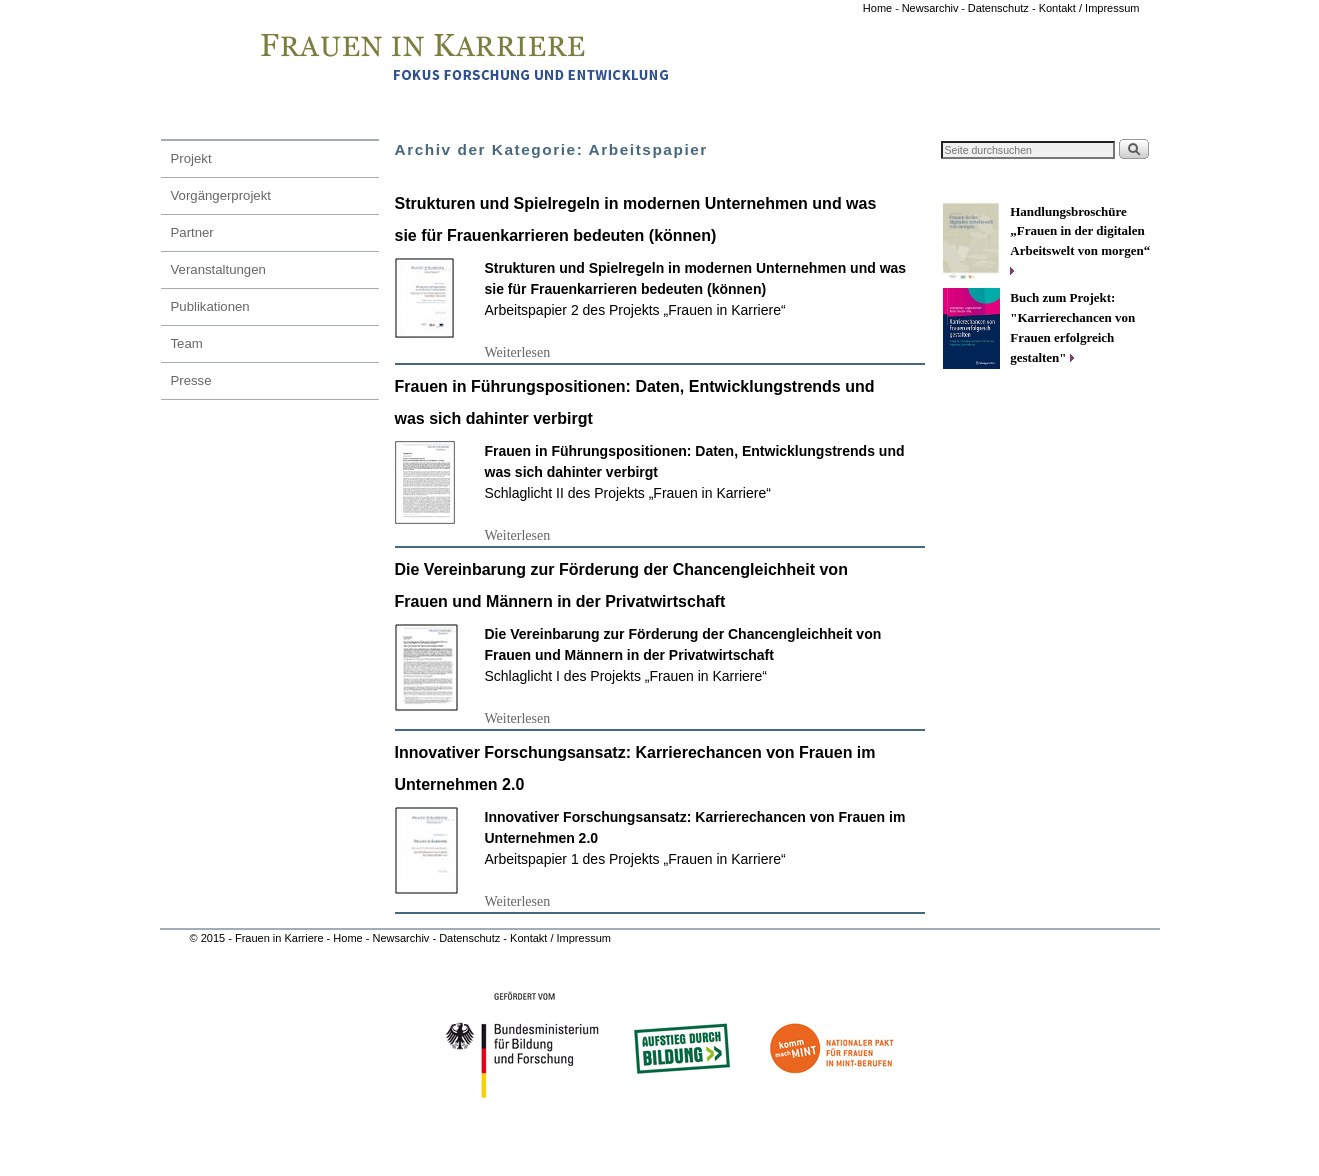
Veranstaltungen (218, 269)
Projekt (191, 158)
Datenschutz (471, 938)
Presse (191, 380)
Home (879, 8)
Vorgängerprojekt (221, 195)
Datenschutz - (1003, 8)
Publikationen (210, 306)
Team (187, 343)
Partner (192, 232)
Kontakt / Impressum (1089, 8)
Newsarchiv (930, 8)
